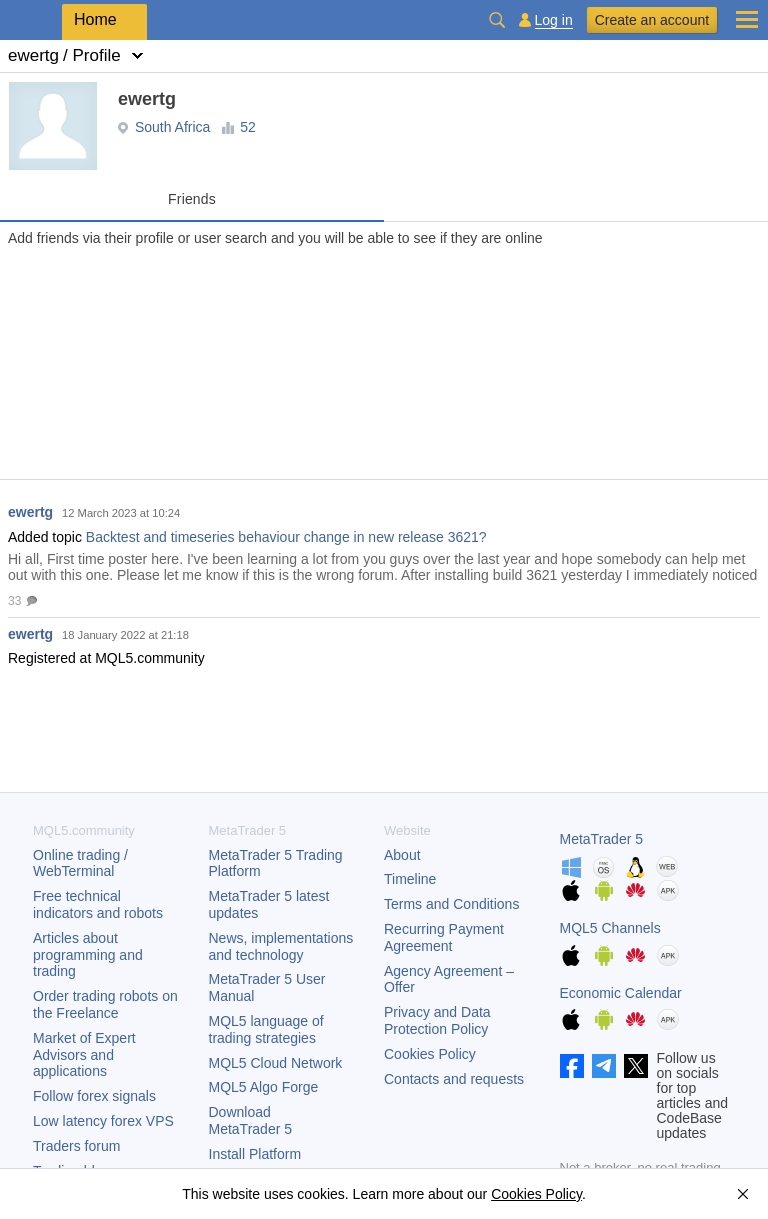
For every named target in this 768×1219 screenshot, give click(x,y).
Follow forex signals (94, 1096)
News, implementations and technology (281, 946)
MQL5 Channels (610, 928)
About (402, 855)
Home (95, 19)
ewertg (30, 512)
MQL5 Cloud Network (276, 1063)
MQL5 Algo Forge (264, 1087)
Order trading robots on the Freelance (105, 1004)
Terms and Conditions (451, 904)
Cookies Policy (430, 1054)
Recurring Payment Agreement (444, 937)
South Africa (173, 127)
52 (248, 127)
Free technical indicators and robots (98, 904)
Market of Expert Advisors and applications (84, 1055)
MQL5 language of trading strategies (266, 1029)
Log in (554, 20)
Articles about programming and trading (88, 955)
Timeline (410, 879)
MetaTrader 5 (602, 839)
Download (251, 1120)
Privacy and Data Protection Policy (437, 1020)
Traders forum (76, 1146)
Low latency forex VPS (103, 1121)
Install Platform (255, 1154)
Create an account (652, 20)
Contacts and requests (454, 1079)
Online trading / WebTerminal (80, 863)
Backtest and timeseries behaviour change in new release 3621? (286, 537)
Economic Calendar (621, 993)
